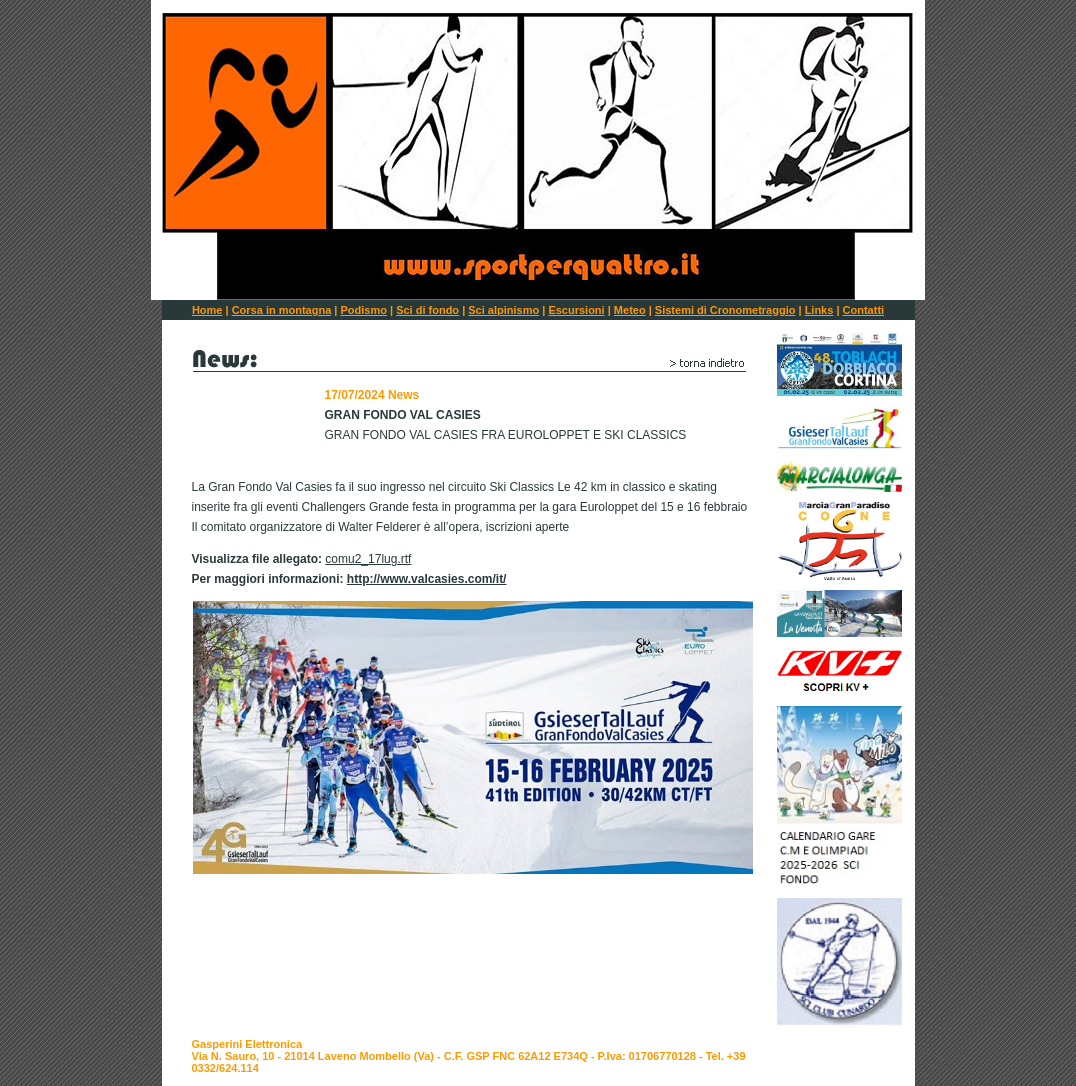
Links (819, 310)
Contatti (864, 310)
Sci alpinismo (503, 310)
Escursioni (576, 310)
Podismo (363, 310)
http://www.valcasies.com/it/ (427, 579)
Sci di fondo (427, 310)
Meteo (630, 310)
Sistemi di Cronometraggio (725, 310)
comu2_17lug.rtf (368, 559)
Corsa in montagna (282, 310)
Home (207, 310)
